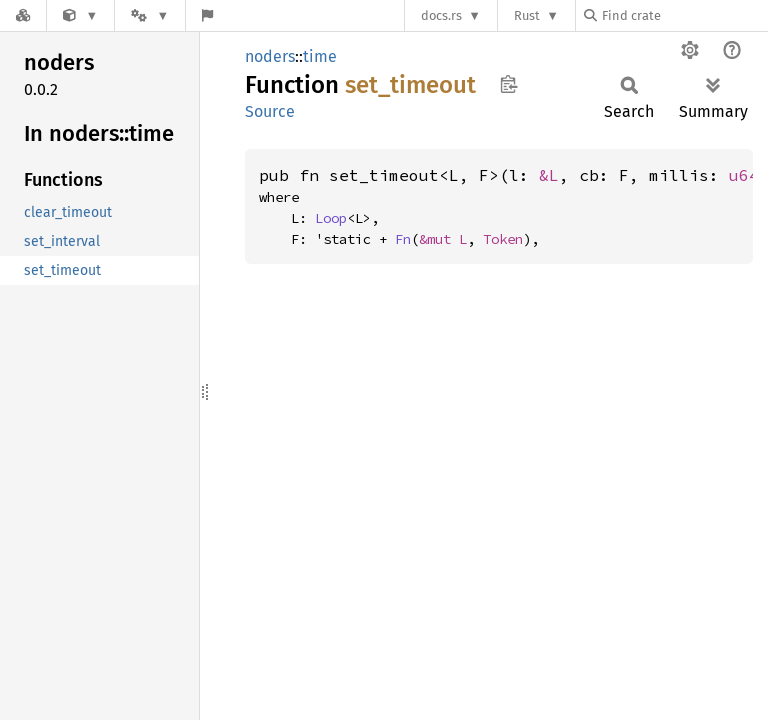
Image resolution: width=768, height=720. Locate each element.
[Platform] (150, 15)
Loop (331, 218)
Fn (403, 239)
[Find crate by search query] (684, 15)
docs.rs (441, 15)
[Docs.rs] (23, 15)
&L (549, 175)
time (320, 56)
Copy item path (508, 84)
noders (270, 56)
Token (503, 239)
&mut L (443, 239)
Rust (527, 15)
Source (270, 111)
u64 (744, 175)
